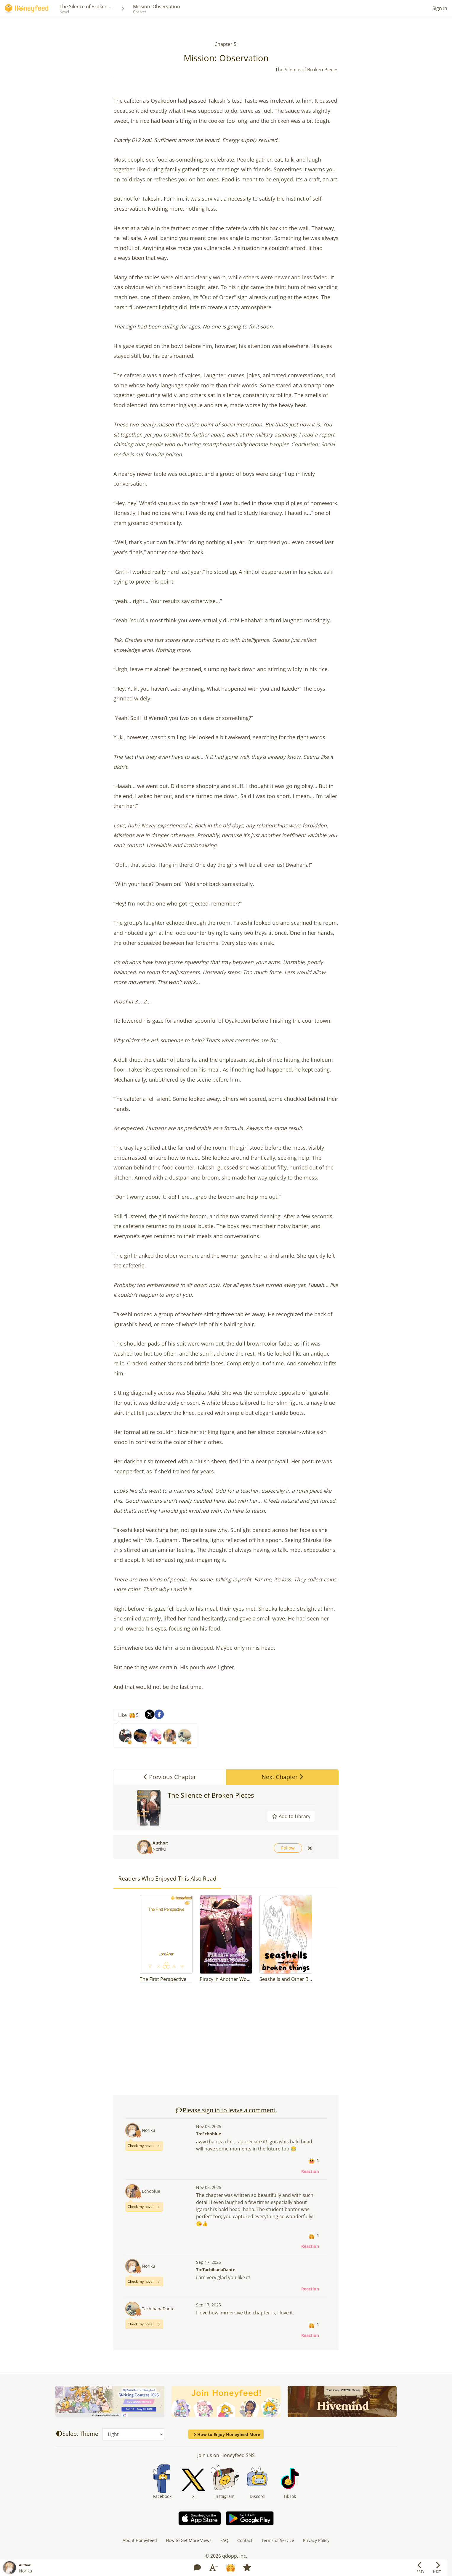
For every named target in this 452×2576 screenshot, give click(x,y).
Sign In (439, 8)
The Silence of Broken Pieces (211, 1795)
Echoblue (151, 2191)
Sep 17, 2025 (208, 2262)
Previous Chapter (170, 1777)
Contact (244, 2540)
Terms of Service (277, 2540)
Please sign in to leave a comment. (226, 2110)
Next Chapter (282, 1777)
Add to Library (291, 1816)
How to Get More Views (188, 2540)
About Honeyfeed (140, 2540)
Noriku (159, 1849)
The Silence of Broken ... (86, 6)
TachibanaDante (158, 2308)
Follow (288, 1848)
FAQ (224, 2540)
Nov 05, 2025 (208, 2126)
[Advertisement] (226, 2041)
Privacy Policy (316, 2540)
